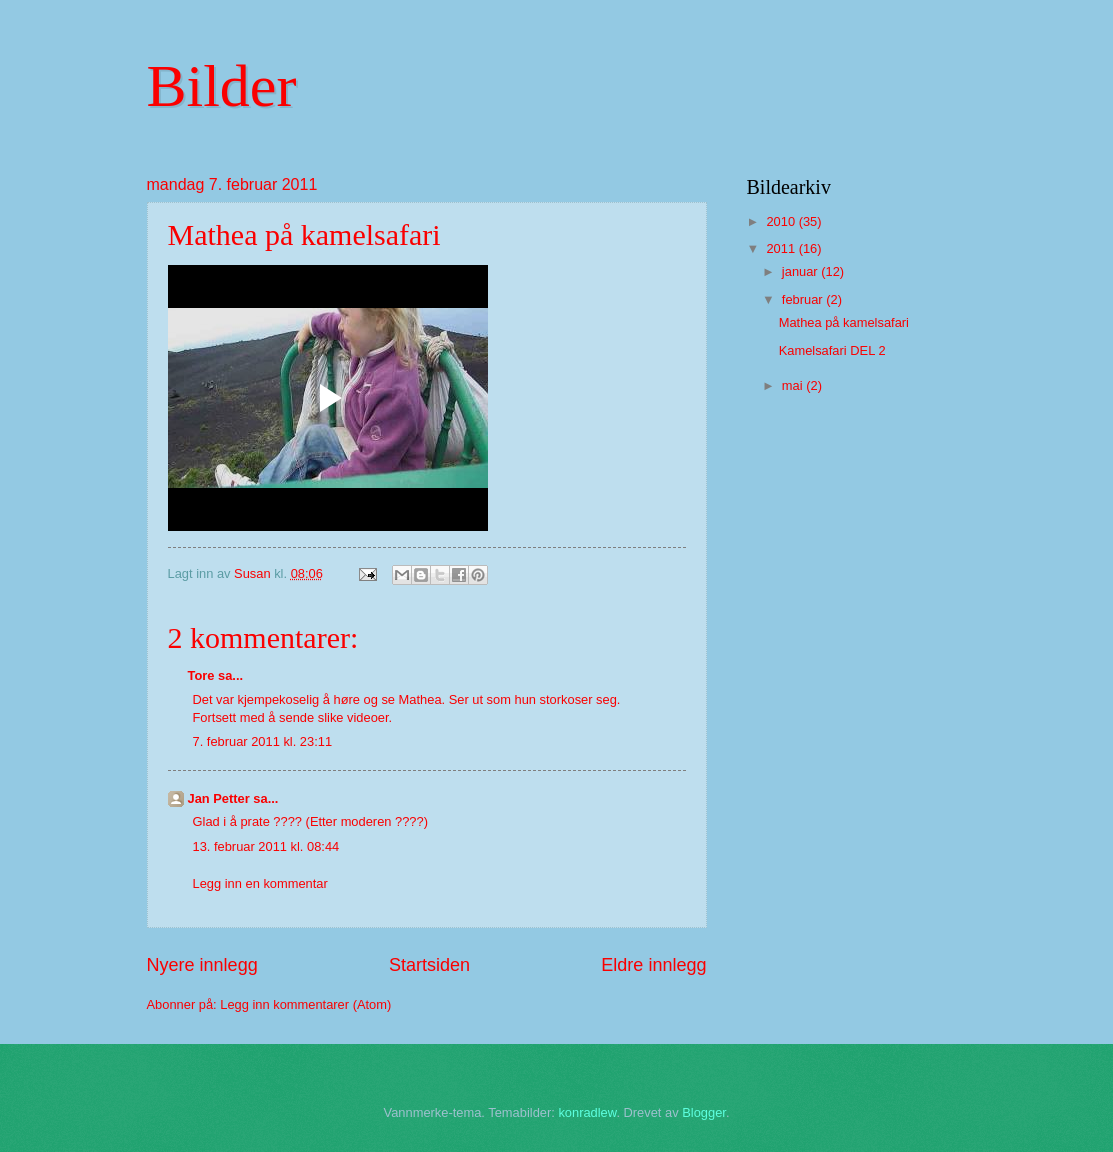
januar (801, 271)
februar (804, 299)
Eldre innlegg (653, 965)
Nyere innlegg (202, 965)
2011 (782, 248)
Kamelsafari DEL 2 (832, 350)
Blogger (704, 1112)
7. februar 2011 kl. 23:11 (263, 741)
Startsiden (429, 965)
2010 (782, 221)
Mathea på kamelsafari (844, 322)
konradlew (587, 1112)
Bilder (222, 86)
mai (794, 385)
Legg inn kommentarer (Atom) (305, 1004)
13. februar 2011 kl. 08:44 (266, 846)
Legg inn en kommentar (260, 883)
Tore (201, 675)
